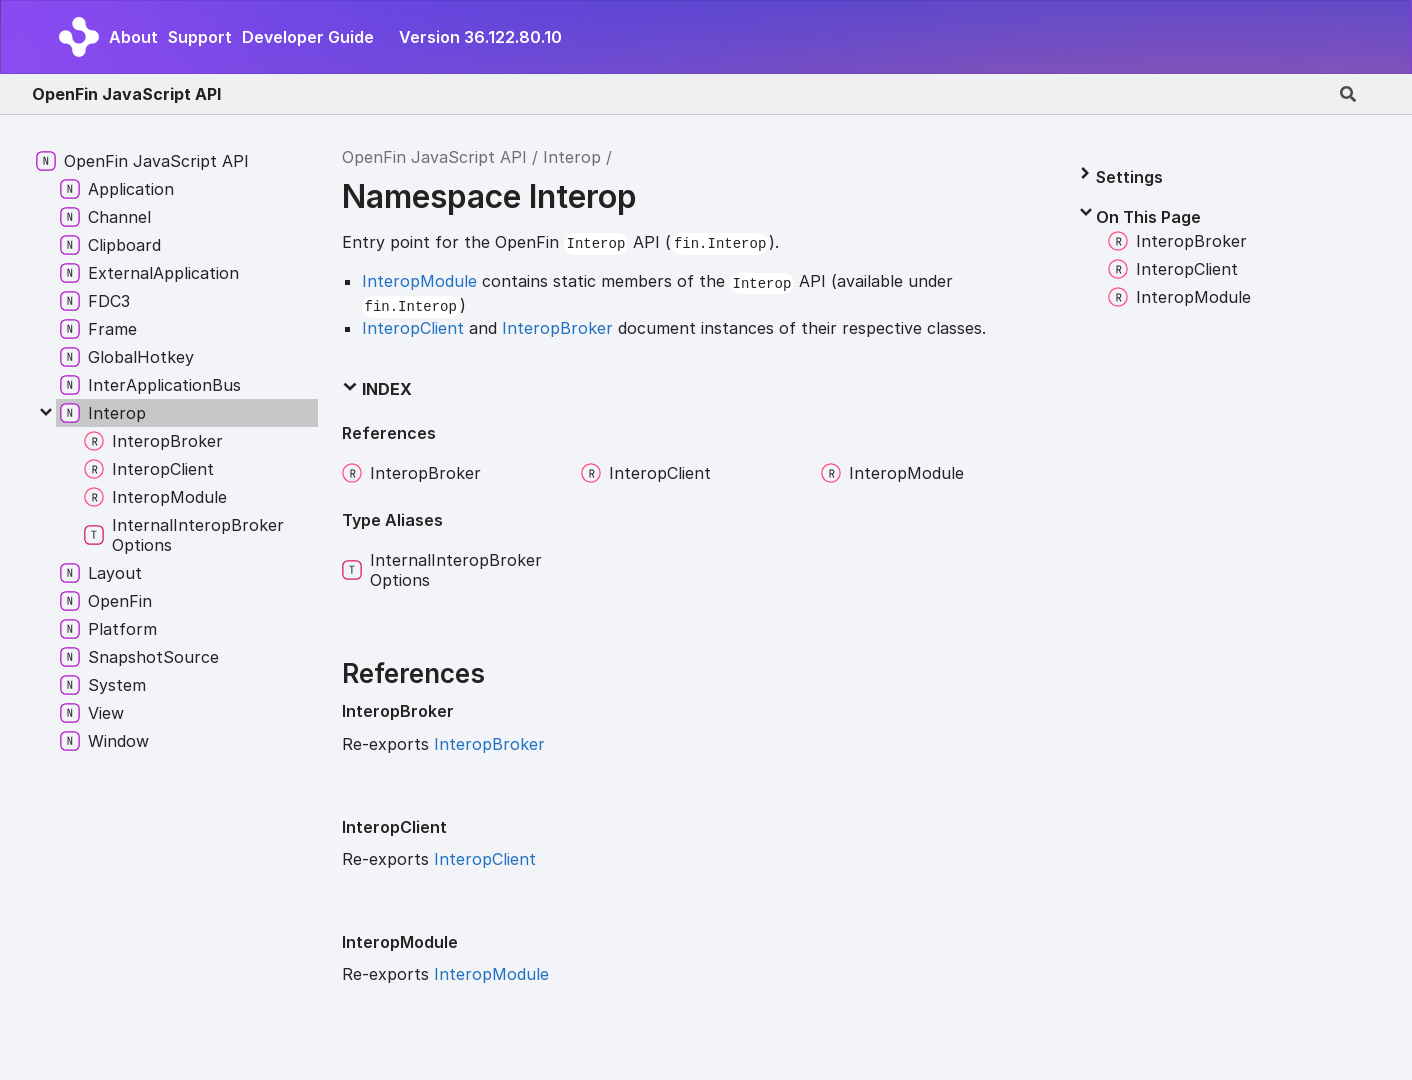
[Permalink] (470, 712)
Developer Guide (308, 37)
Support (200, 37)
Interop (572, 157)
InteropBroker (557, 328)
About (133, 37)
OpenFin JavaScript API (126, 94)
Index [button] (377, 389)
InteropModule (419, 281)
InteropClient (413, 328)
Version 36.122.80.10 (480, 37)
